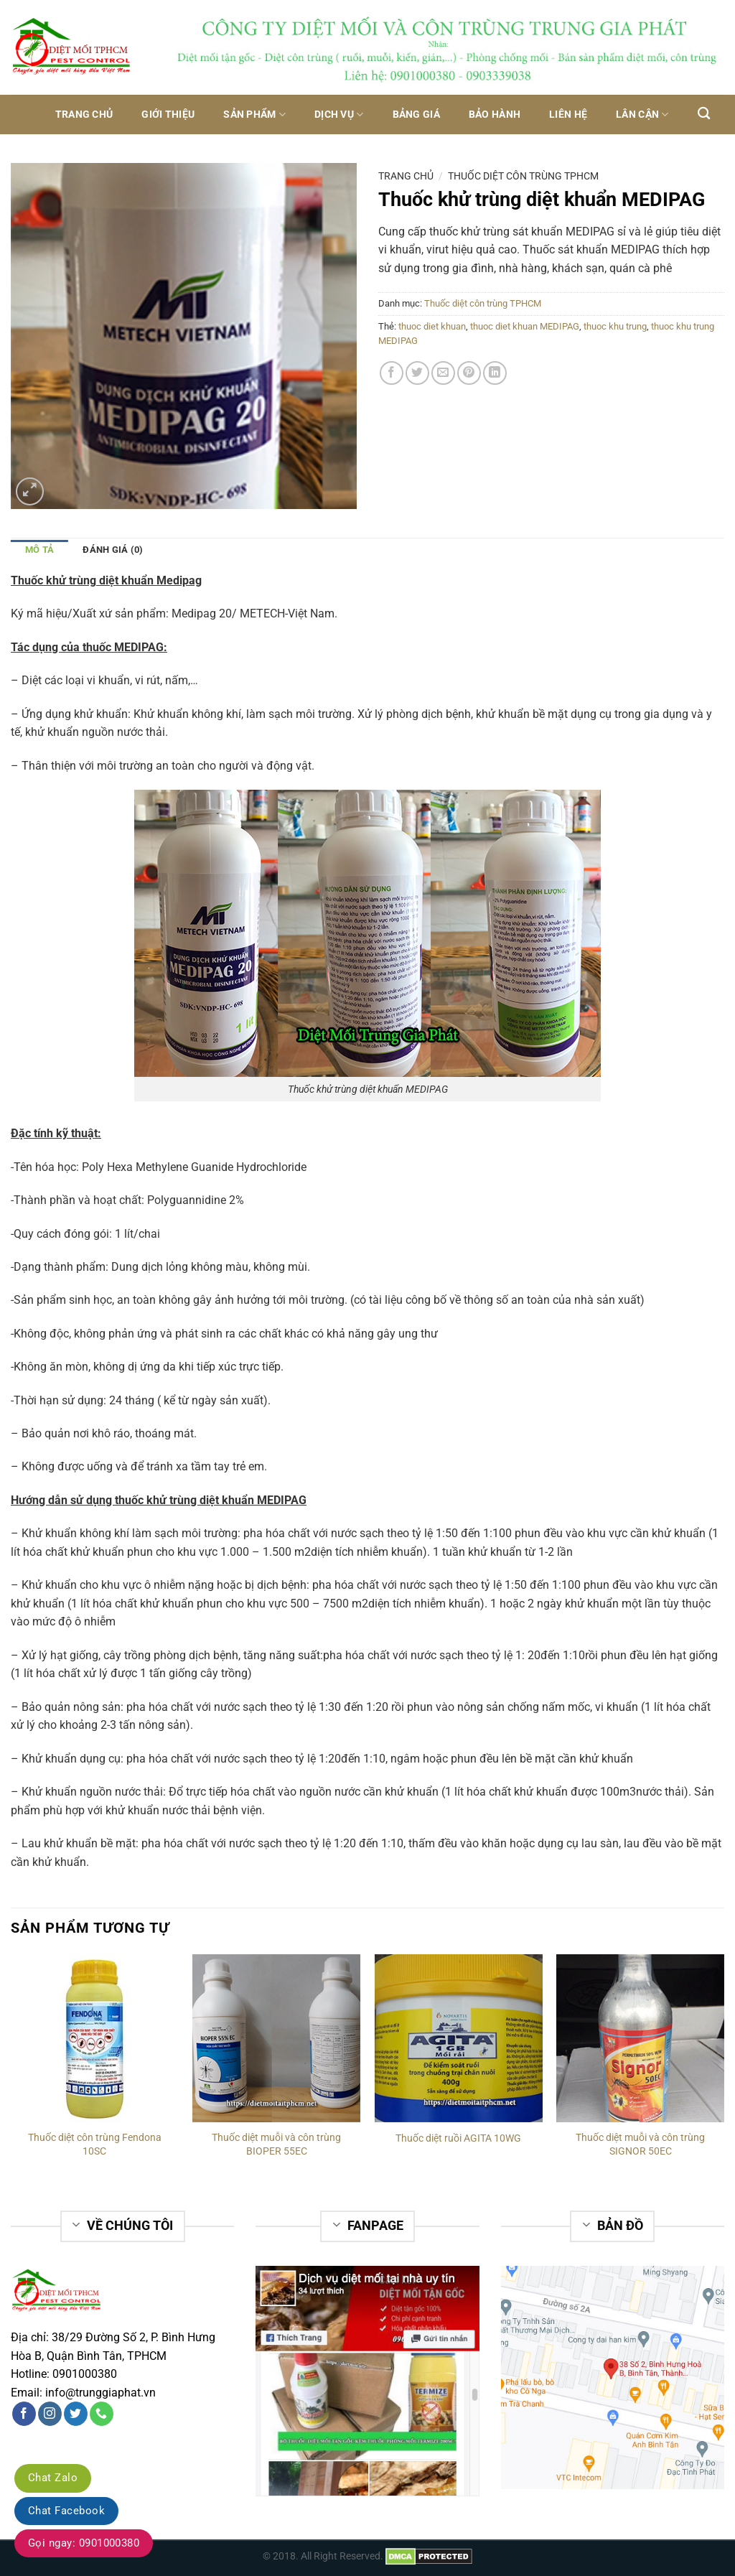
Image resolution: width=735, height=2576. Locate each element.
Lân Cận (642, 114)
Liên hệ (568, 114)
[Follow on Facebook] (24, 2414)
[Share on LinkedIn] (495, 373)
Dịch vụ (339, 114)
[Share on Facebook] (391, 373)
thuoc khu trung (615, 326)
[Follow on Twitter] (76, 2414)
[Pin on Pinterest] (469, 373)
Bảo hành (494, 114)
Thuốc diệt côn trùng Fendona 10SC (94, 2144)
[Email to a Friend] (443, 373)
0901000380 (84, 2374)
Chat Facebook (66, 2510)
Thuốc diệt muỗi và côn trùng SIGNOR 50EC (640, 2144)
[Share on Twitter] (417, 373)
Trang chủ (84, 114)
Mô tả (39, 549)
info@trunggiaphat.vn (100, 2392)
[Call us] (101, 2414)
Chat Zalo (53, 2477)
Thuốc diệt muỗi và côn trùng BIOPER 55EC (276, 2144)
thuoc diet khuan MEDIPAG (524, 326)
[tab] (39, 549)
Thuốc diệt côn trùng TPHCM (523, 176)
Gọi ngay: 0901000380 (83, 2543)
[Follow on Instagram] (50, 2414)
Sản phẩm (254, 114)
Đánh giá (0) (113, 549)
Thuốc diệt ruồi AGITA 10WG (458, 2138)
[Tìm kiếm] (703, 113)
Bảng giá (416, 114)
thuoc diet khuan (432, 326)
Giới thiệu (168, 114)
